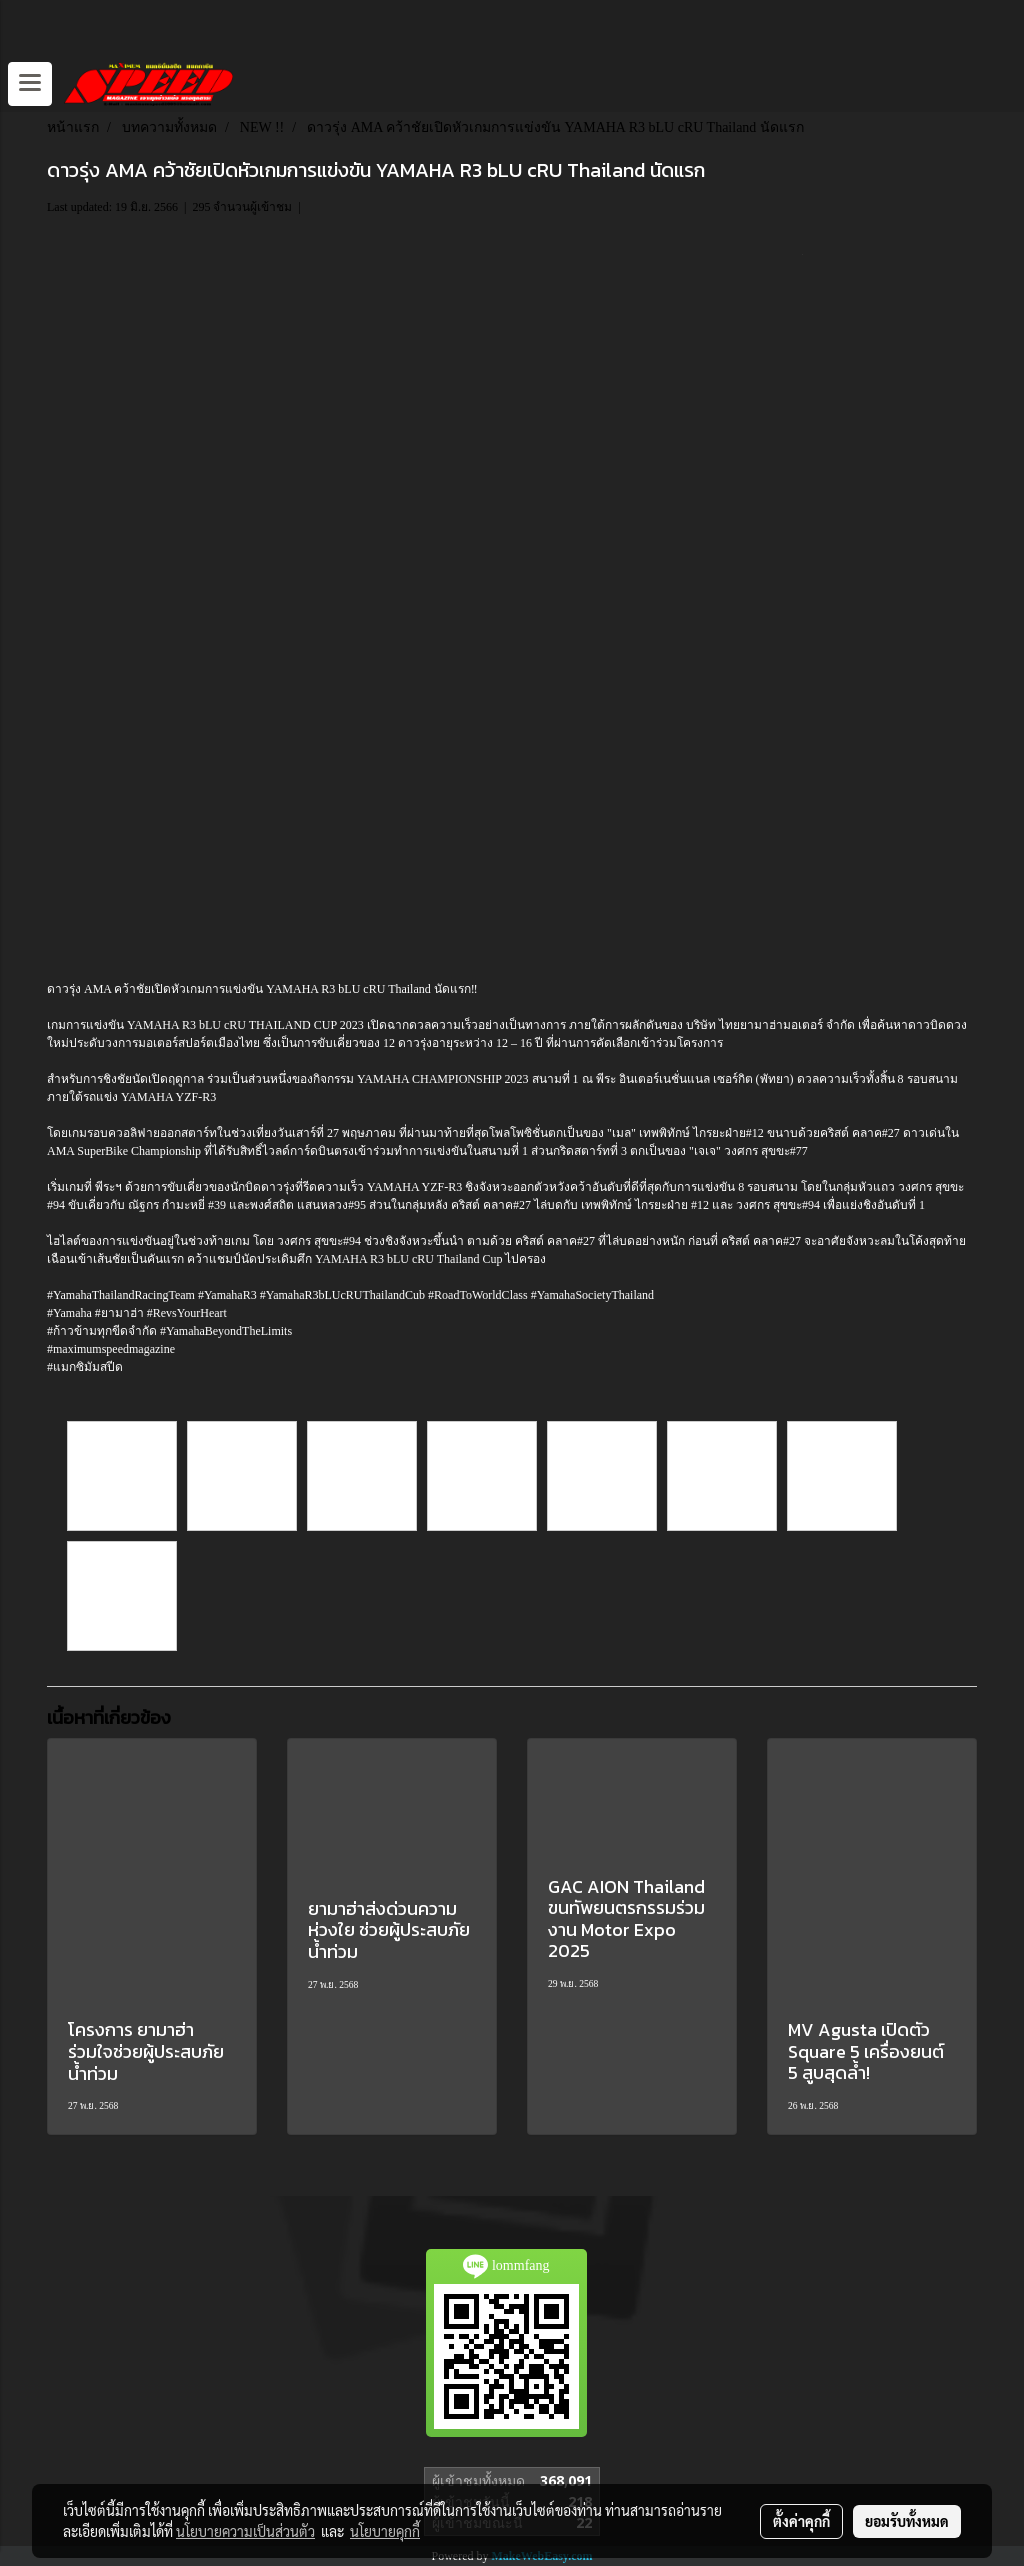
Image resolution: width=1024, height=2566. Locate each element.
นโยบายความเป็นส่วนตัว (245, 2531)
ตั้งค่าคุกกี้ (801, 2521)
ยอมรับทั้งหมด (907, 2521)
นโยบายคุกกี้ (385, 2531)
